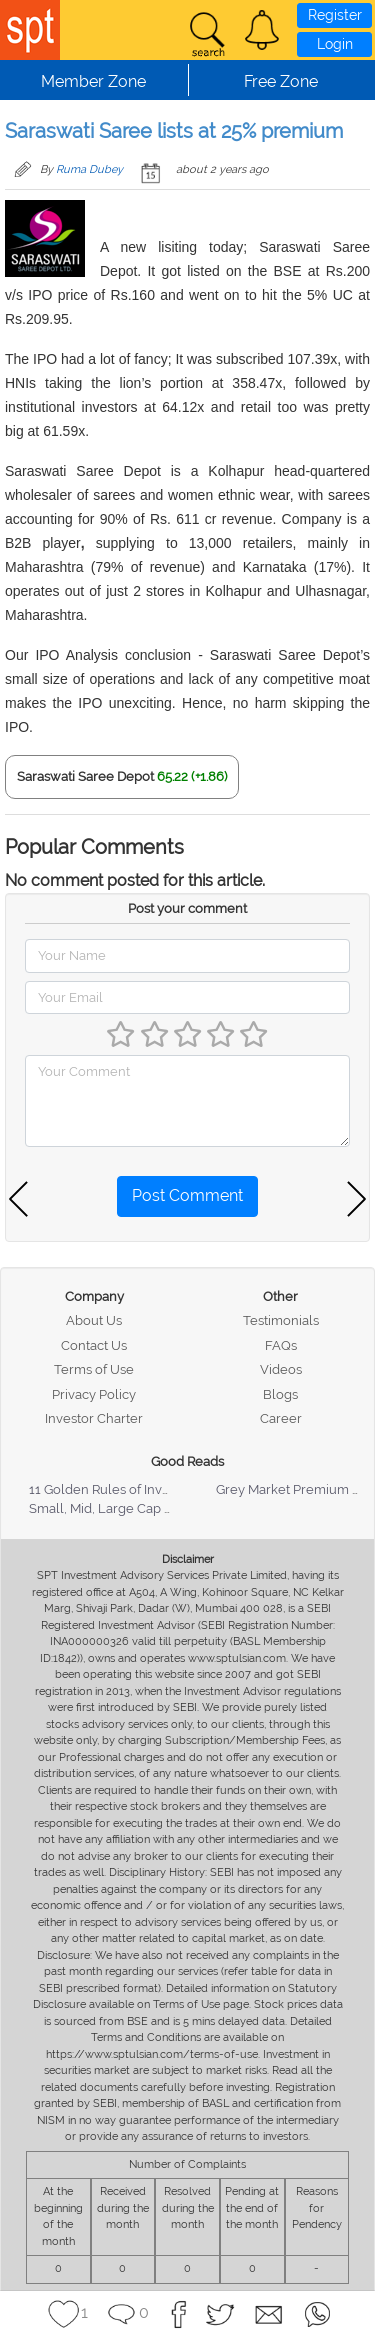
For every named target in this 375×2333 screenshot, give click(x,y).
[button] (262, 30)
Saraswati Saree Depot (85, 776)
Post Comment (187, 1195)
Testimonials (281, 1320)
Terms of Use (94, 1369)
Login (335, 44)
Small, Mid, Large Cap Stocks (116, 1508)
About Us (94, 1320)
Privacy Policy (94, 1394)
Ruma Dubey (89, 169)
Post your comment (187, 908)
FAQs (281, 1345)
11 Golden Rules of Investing (114, 1489)
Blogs (280, 1394)
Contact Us (94, 1345)
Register (335, 15)
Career (281, 1418)
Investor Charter (94, 1418)
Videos (281, 1369)
